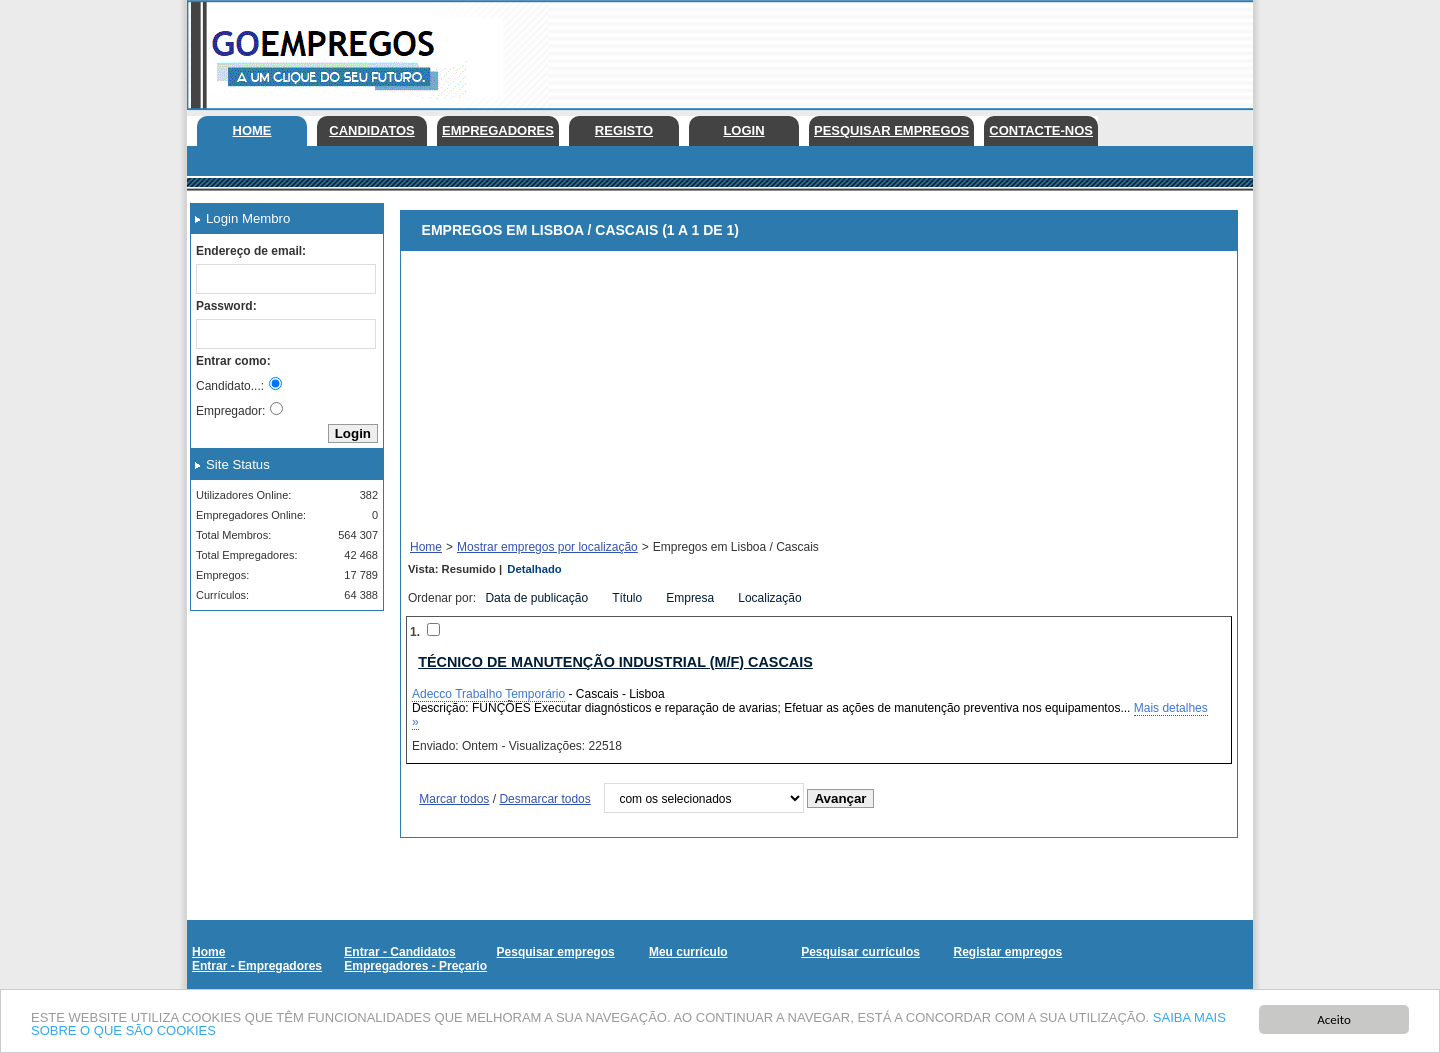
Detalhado (534, 569)
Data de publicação (538, 598)
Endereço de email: (251, 251)
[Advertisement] (889, 50)
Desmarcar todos (544, 799)
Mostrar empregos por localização (547, 547)
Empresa (691, 598)
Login (743, 130)
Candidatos (371, 130)
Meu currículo (688, 952)
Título (628, 598)
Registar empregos (1007, 952)
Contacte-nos (1041, 130)
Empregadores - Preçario (415, 966)
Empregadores (498, 130)
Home (252, 130)
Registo (624, 130)
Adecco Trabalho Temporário (488, 694)
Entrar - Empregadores (257, 966)
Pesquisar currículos (860, 952)
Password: (226, 306)
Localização (771, 598)
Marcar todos (454, 799)
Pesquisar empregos (891, 130)
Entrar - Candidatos (399, 952)
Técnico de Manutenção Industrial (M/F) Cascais (615, 662)
